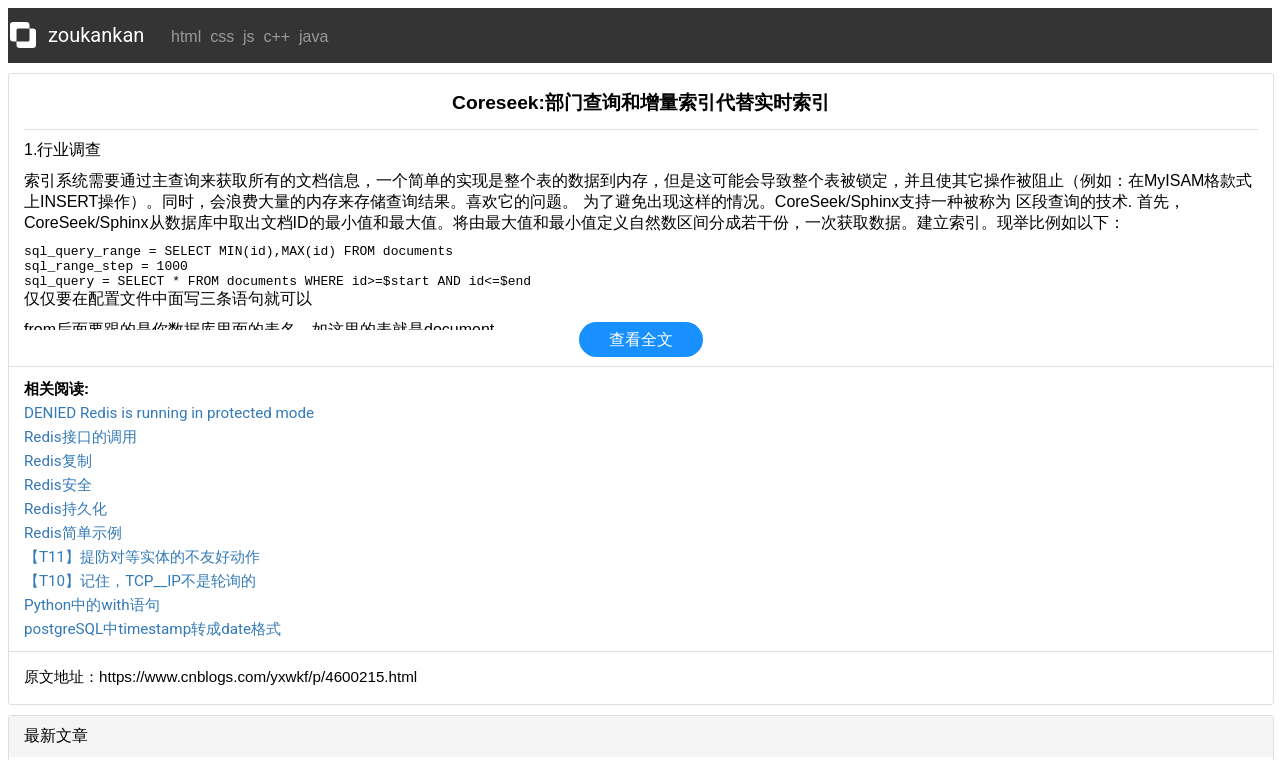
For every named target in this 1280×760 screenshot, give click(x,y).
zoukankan (96, 35)
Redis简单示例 (73, 533)
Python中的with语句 (92, 605)
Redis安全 (58, 485)
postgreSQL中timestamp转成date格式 (152, 629)
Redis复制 (58, 461)
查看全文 (641, 339)
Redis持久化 (65, 509)
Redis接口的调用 (80, 437)
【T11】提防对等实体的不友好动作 (142, 557)
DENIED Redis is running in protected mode (169, 413)
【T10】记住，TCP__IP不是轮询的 (140, 581)
